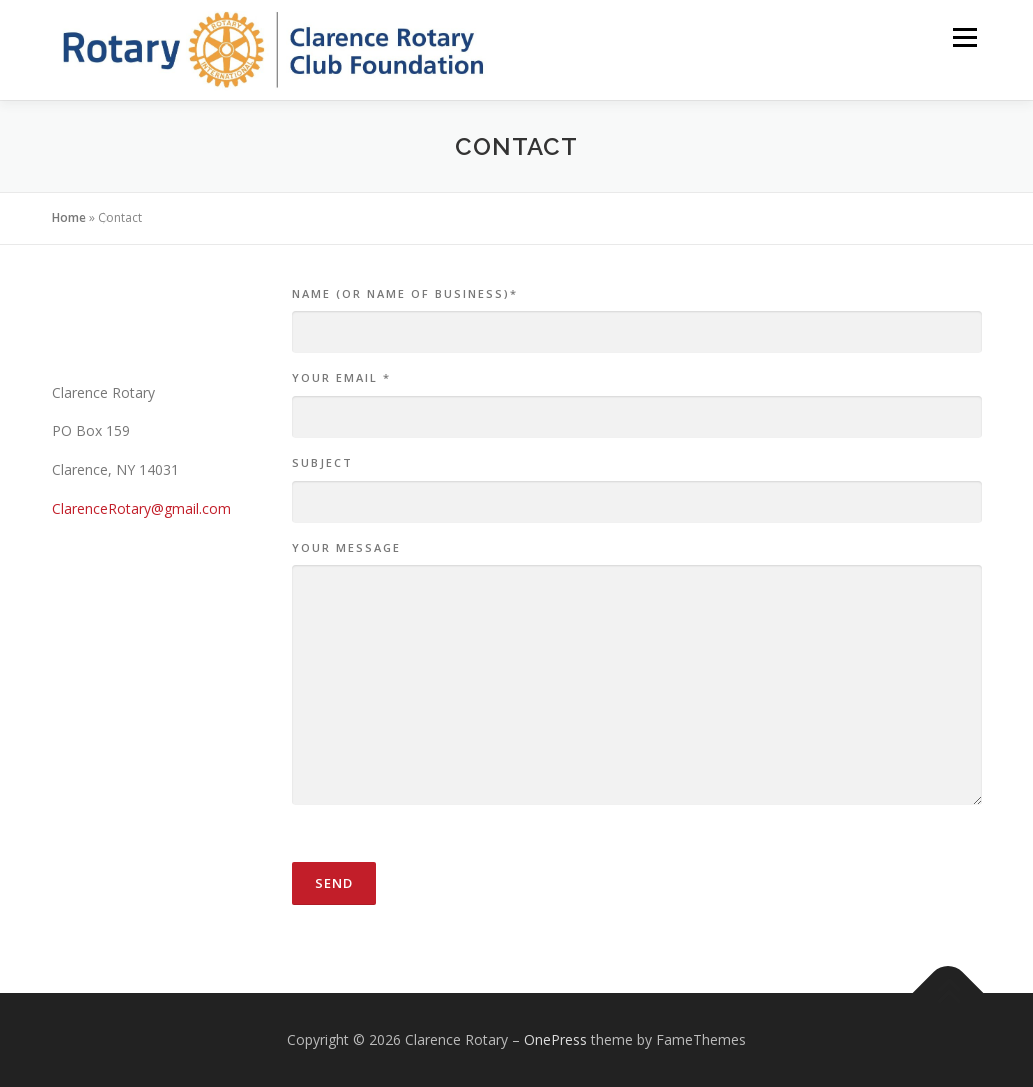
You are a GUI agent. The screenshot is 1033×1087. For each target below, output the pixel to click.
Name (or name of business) (405, 293)
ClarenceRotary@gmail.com (141, 508)
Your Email (341, 377)
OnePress (555, 1039)
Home (69, 217)
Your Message (346, 547)
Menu (964, 37)
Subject (322, 462)
